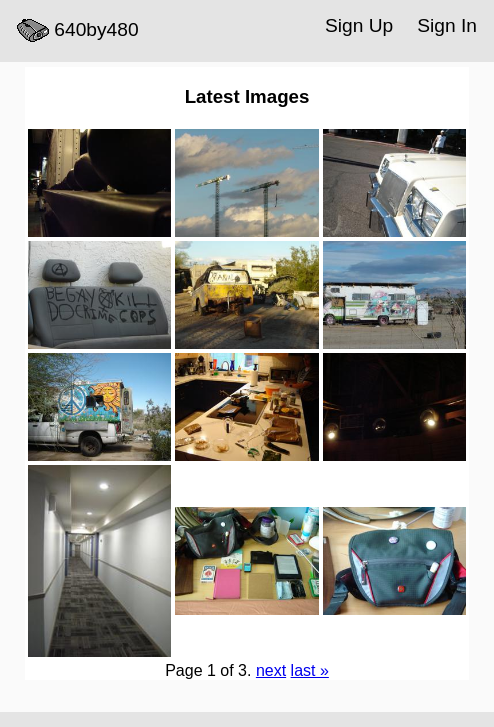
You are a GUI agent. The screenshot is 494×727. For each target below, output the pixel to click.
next (271, 670)
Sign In (447, 25)
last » (310, 670)
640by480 (78, 31)
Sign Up (359, 25)
